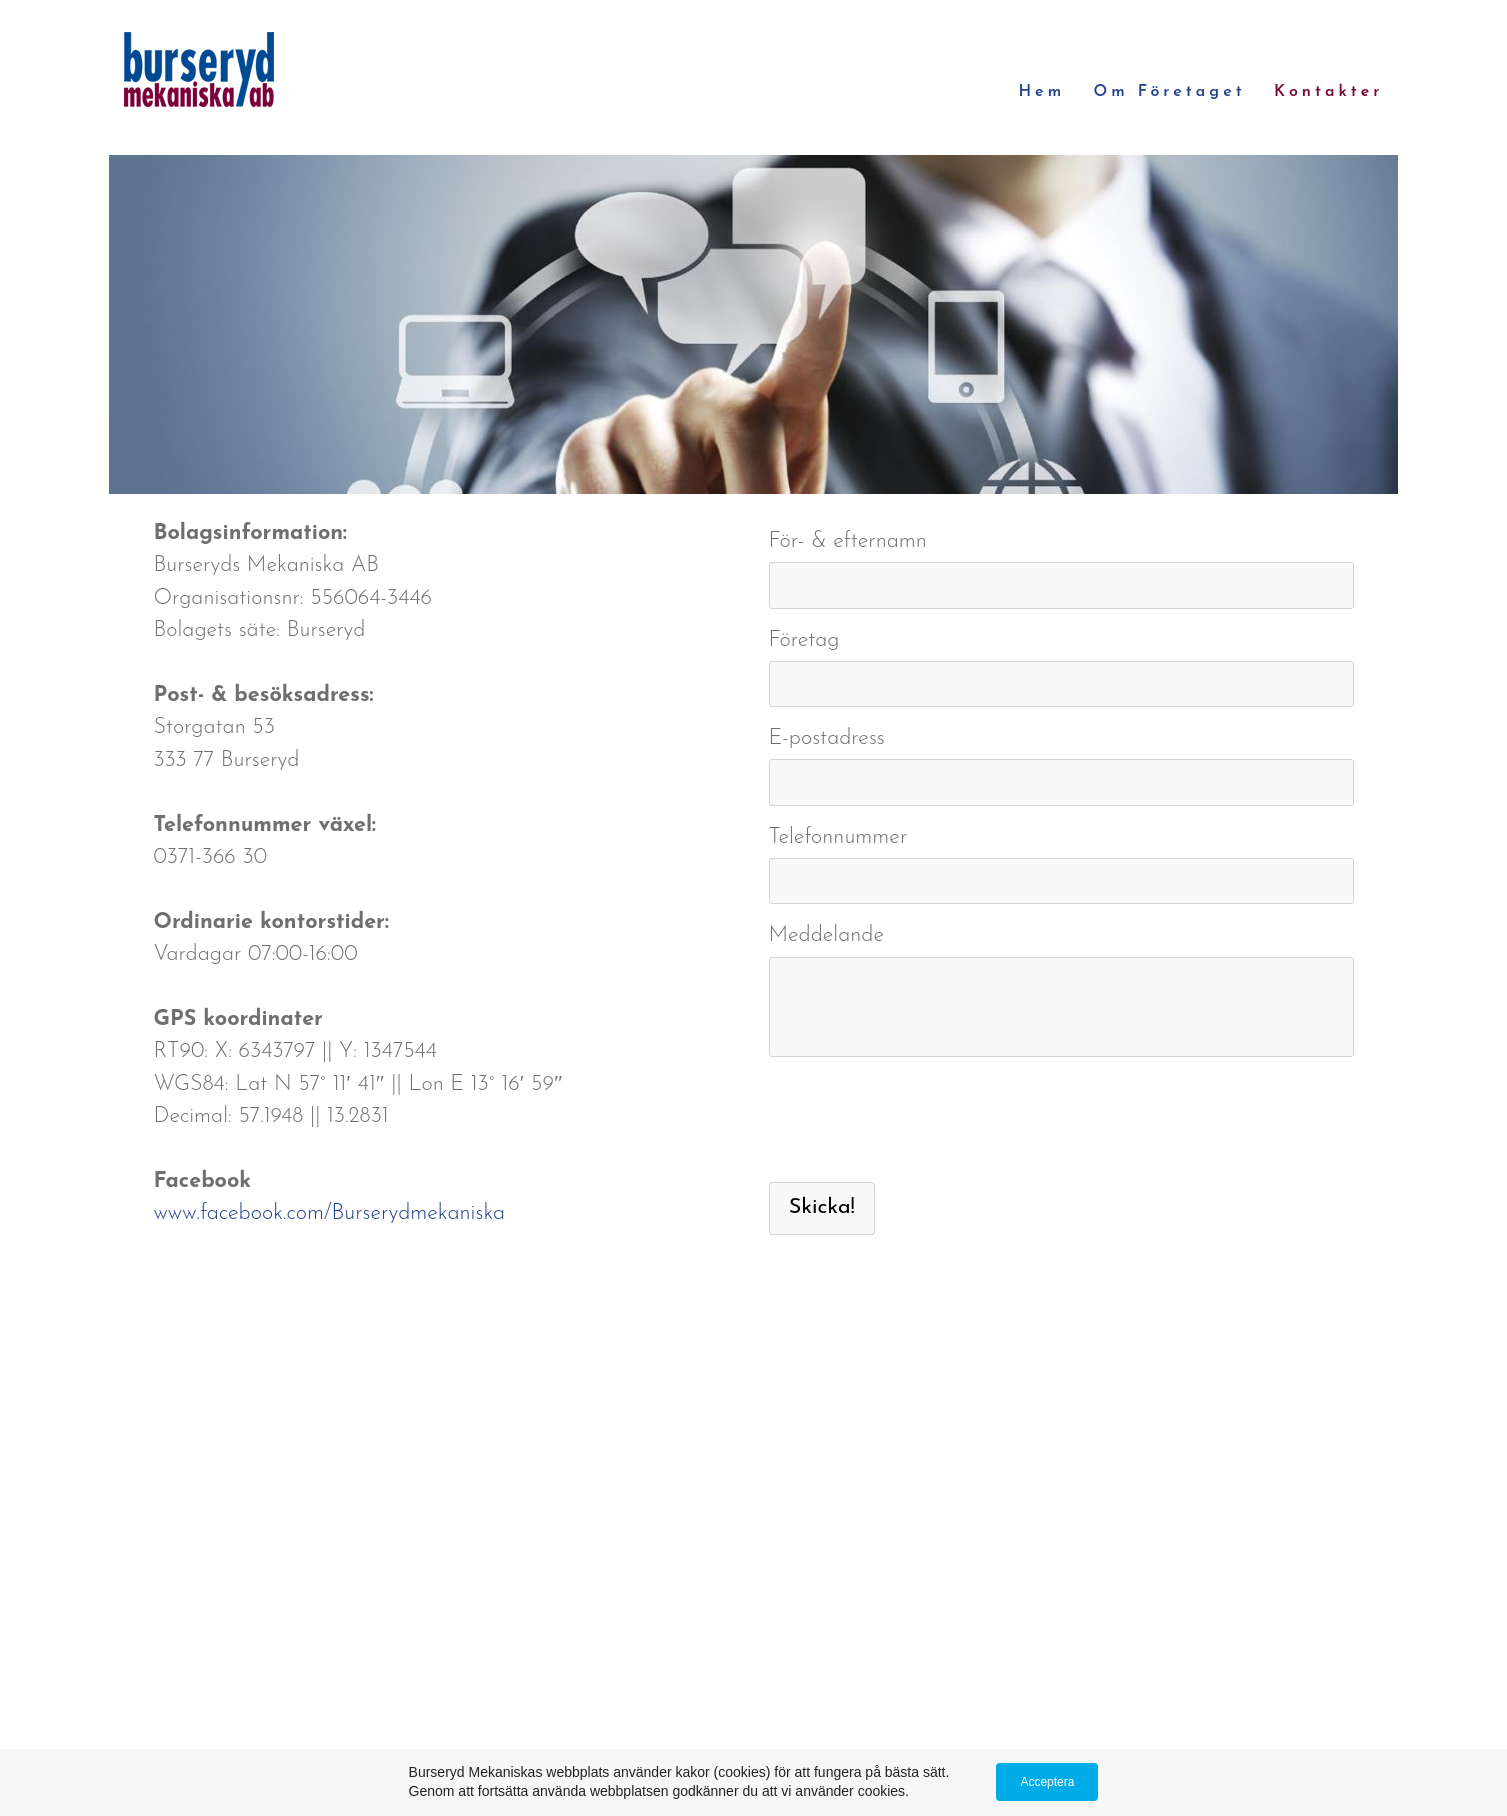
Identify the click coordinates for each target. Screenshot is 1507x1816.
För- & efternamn (848, 541)
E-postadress (827, 738)
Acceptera (1047, 1782)
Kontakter (1328, 92)
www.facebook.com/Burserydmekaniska (330, 1213)
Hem (1041, 92)
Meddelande (827, 935)
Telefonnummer (838, 837)
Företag (804, 640)
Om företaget (1170, 92)
